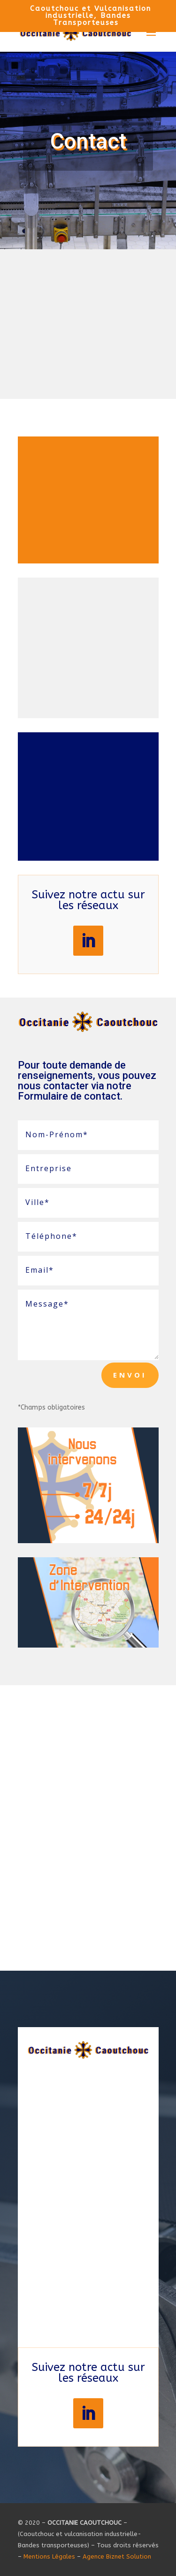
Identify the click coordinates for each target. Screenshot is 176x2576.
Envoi (130, 1374)
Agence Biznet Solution (117, 2556)
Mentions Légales (49, 2556)
